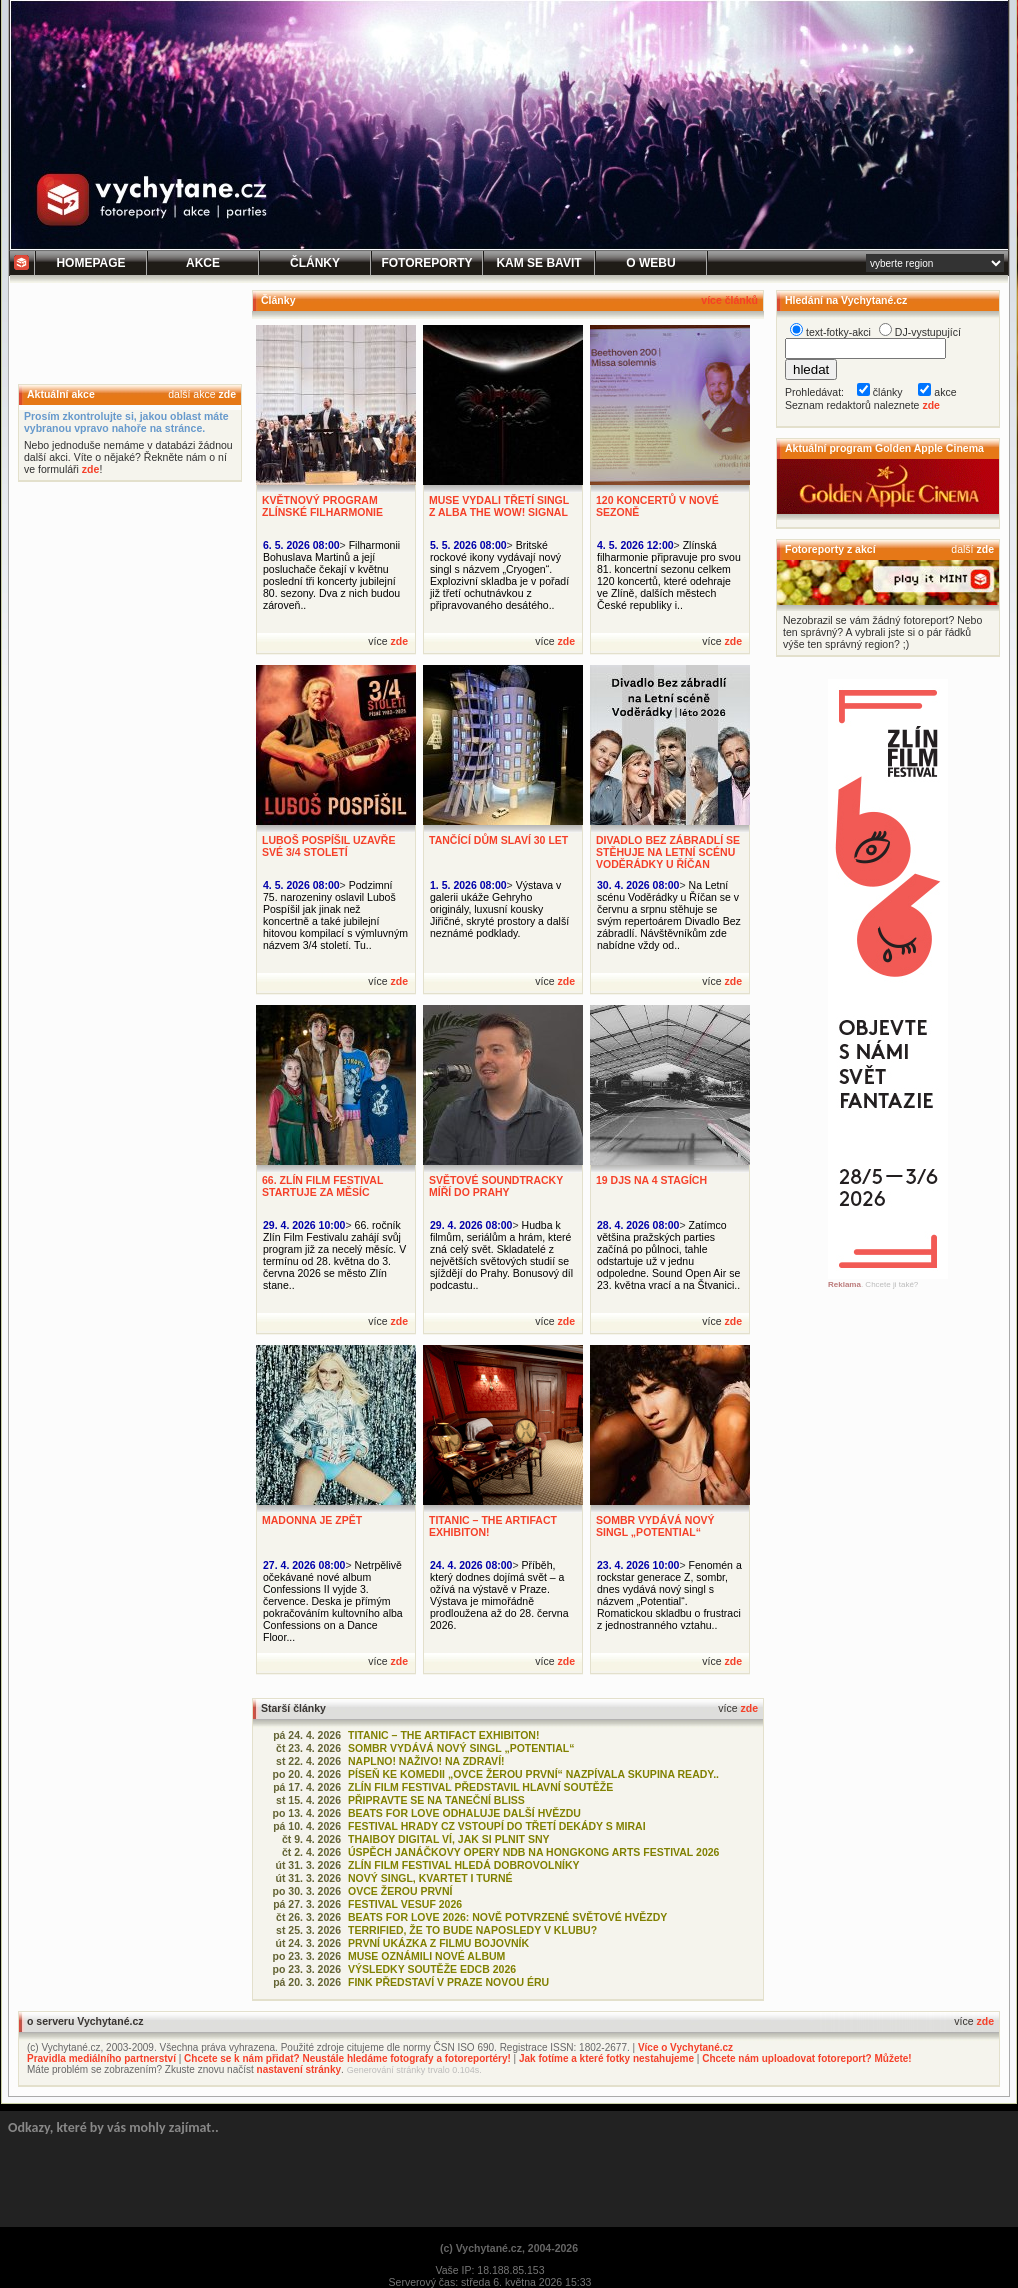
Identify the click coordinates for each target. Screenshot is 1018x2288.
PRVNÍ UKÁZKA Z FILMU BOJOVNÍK (438, 1943)
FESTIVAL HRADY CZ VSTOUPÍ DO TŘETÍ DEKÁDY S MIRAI (497, 1826)
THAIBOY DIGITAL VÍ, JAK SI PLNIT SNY (449, 1839)
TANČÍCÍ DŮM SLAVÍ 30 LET (498, 840)
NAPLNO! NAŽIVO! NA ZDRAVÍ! (426, 1761)
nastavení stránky (299, 2069)
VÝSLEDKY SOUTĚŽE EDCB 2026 (432, 1969)
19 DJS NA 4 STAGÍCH (651, 1180)
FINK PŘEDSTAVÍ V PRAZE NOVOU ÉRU (448, 1982)
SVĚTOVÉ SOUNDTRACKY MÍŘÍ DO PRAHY (496, 1186)
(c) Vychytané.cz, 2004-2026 (509, 2248)
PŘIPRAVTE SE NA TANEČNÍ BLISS (436, 1800)
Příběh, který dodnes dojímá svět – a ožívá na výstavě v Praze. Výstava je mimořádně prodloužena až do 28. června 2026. (499, 1595)
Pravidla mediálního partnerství (101, 2058)
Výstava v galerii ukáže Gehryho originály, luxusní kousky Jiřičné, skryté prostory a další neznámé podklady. (499, 909)
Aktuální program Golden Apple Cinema (884, 448)
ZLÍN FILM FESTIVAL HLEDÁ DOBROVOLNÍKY (464, 1865)
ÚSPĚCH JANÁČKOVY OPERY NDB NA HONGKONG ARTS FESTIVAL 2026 (533, 1852)
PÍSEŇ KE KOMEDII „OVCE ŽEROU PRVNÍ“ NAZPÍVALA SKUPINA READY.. (533, 1774)
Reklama (844, 1284)
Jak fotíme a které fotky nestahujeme (606, 2058)
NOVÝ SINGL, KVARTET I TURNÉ (430, 1878)
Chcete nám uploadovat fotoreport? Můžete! (806, 2058)
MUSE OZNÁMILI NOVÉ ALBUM (426, 1956)
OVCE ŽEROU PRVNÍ (400, 1891)
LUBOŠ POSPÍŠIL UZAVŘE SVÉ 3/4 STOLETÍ (328, 846)
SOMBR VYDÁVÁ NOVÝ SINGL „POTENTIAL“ (655, 1526)
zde (227, 394)
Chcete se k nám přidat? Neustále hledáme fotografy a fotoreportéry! (347, 2058)
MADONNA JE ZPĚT (312, 1520)
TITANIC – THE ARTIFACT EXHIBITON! (443, 1735)
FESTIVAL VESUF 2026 (405, 1904)
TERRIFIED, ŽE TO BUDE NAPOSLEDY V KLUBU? (472, 1930)
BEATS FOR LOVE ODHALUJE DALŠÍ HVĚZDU (464, 1813)
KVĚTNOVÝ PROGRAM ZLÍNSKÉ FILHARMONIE (322, 506)
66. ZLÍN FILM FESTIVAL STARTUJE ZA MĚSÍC (322, 1186)
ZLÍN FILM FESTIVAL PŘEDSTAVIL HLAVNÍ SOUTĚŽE (480, 1787)
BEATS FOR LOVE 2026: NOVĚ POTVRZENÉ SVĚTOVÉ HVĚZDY (507, 1917)
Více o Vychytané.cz (685, 2047)
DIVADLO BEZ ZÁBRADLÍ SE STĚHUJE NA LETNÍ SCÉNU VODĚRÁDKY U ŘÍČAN (668, 852)
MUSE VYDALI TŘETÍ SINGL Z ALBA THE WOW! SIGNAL (499, 506)
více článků (729, 300)
